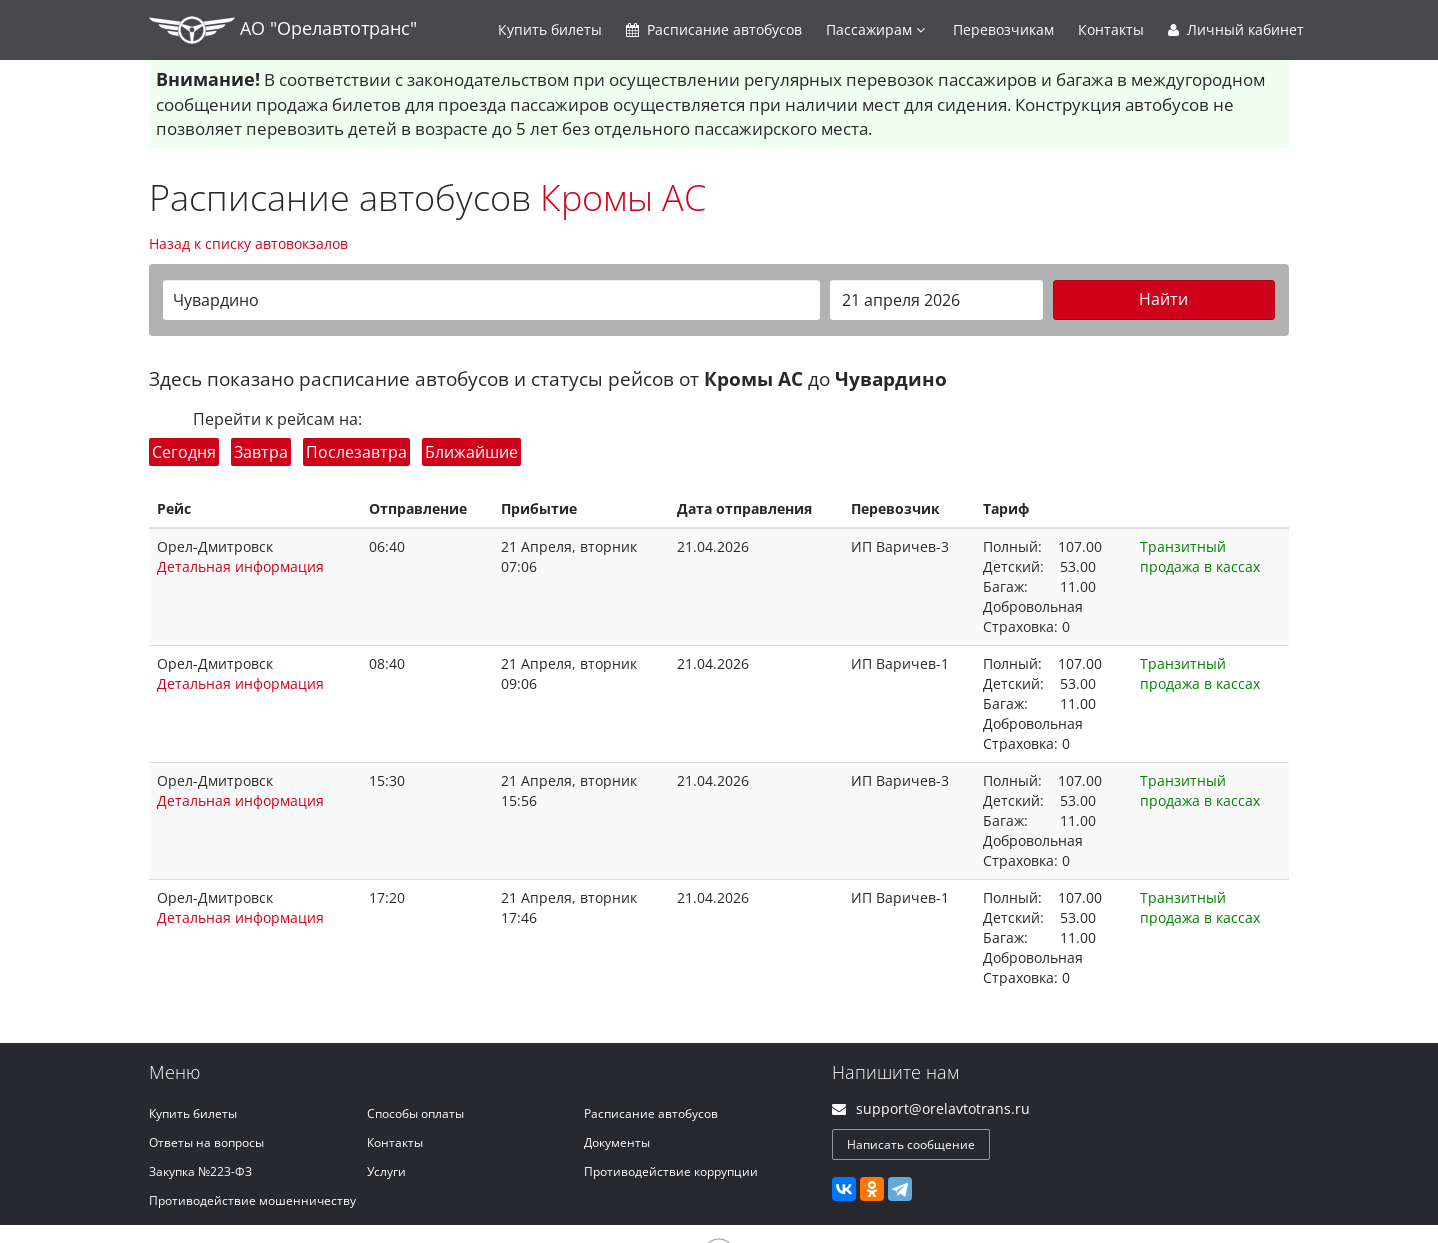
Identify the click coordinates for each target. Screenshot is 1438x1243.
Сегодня (184, 452)
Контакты (1111, 29)
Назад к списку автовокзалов (248, 243)
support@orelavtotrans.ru (943, 1108)
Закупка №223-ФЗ (200, 1171)
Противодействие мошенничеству (252, 1200)
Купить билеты (193, 1113)
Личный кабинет (1236, 29)
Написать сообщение (911, 1144)
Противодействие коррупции (671, 1171)
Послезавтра (356, 452)
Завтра (261, 452)
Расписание (714, 29)
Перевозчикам (1003, 29)
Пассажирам (875, 29)
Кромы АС (623, 197)
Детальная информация (240, 566)
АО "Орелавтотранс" (283, 30)
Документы (617, 1142)
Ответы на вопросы (206, 1142)
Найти (1163, 299)
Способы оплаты (415, 1113)
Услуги (386, 1171)
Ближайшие (471, 452)
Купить (550, 29)
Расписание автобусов (651, 1113)
